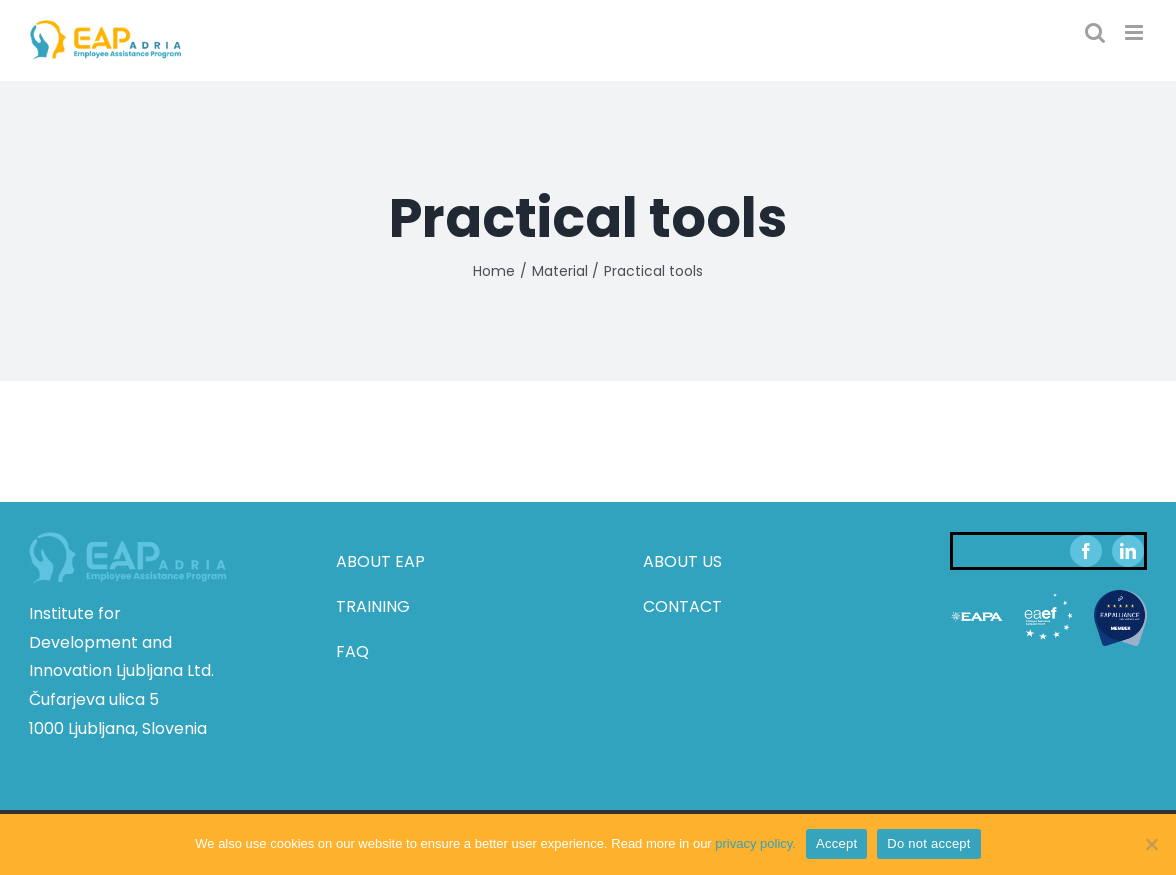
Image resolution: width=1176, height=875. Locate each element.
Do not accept (928, 843)
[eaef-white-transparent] (1048, 597)
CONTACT (682, 606)
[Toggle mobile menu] (1135, 32)
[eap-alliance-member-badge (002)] (1120, 597)
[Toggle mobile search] (1095, 32)
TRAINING (373, 606)
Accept (836, 843)
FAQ (352, 651)
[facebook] (1086, 551)
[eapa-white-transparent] (976, 597)
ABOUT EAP (380, 561)
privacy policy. (755, 843)
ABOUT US (682, 561)
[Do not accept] (1151, 844)
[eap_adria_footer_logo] (127, 539)
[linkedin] (1128, 551)
